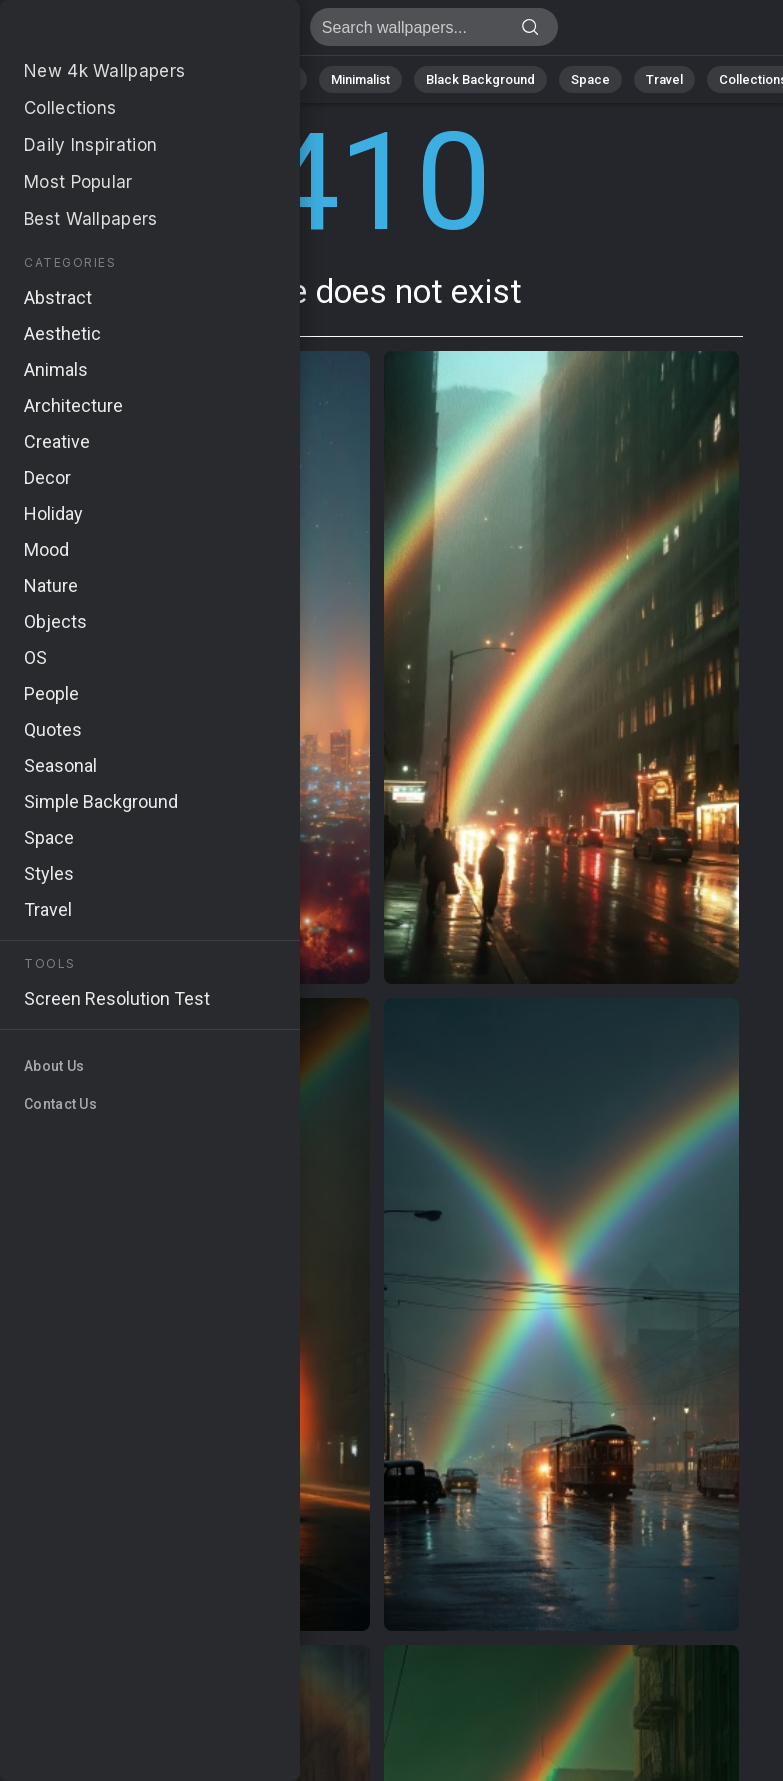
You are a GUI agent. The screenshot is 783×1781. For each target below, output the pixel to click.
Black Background (480, 79)
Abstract (186, 79)
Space (590, 79)
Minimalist (360, 79)
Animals (271, 79)
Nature (104, 79)
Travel (664, 79)
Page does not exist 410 (120, 32)
